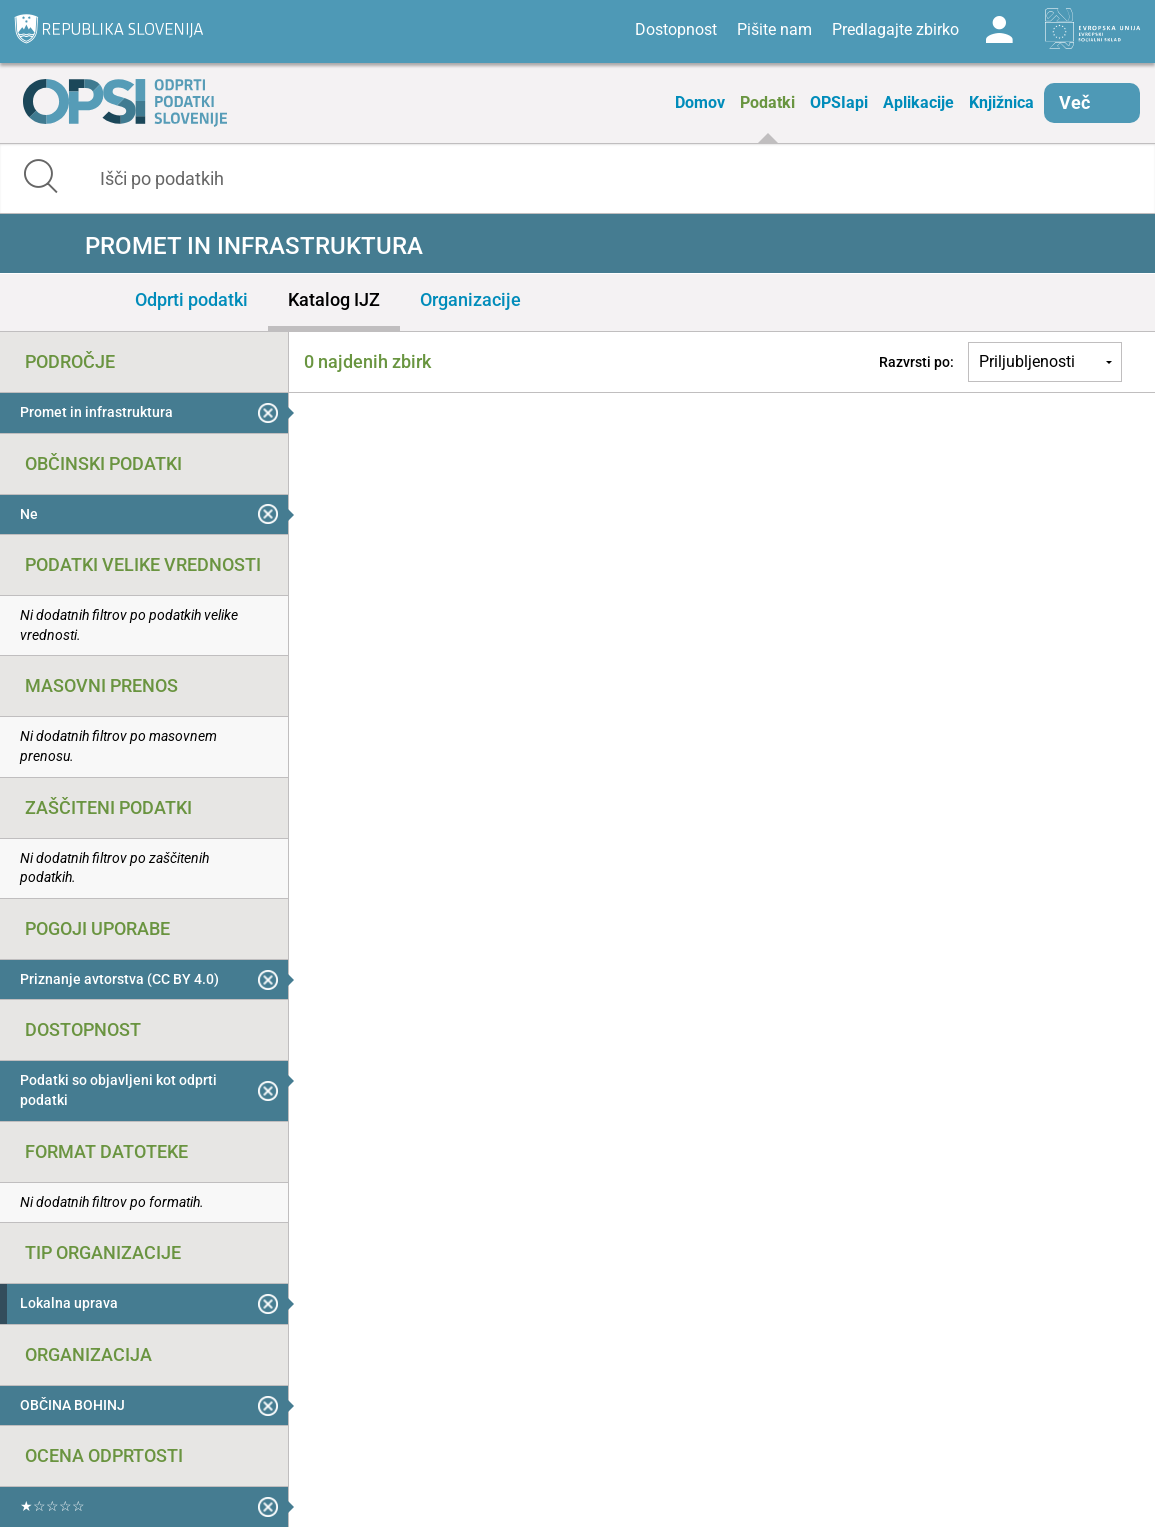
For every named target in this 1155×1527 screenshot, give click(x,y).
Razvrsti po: (916, 362)
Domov (700, 102)
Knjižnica (1001, 102)
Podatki (767, 102)
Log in (999, 30)
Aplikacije (918, 102)
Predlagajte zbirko (895, 29)
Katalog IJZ (334, 299)
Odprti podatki (191, 299)
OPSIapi (839, 102)
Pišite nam (774, 29)
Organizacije (470, 299)
